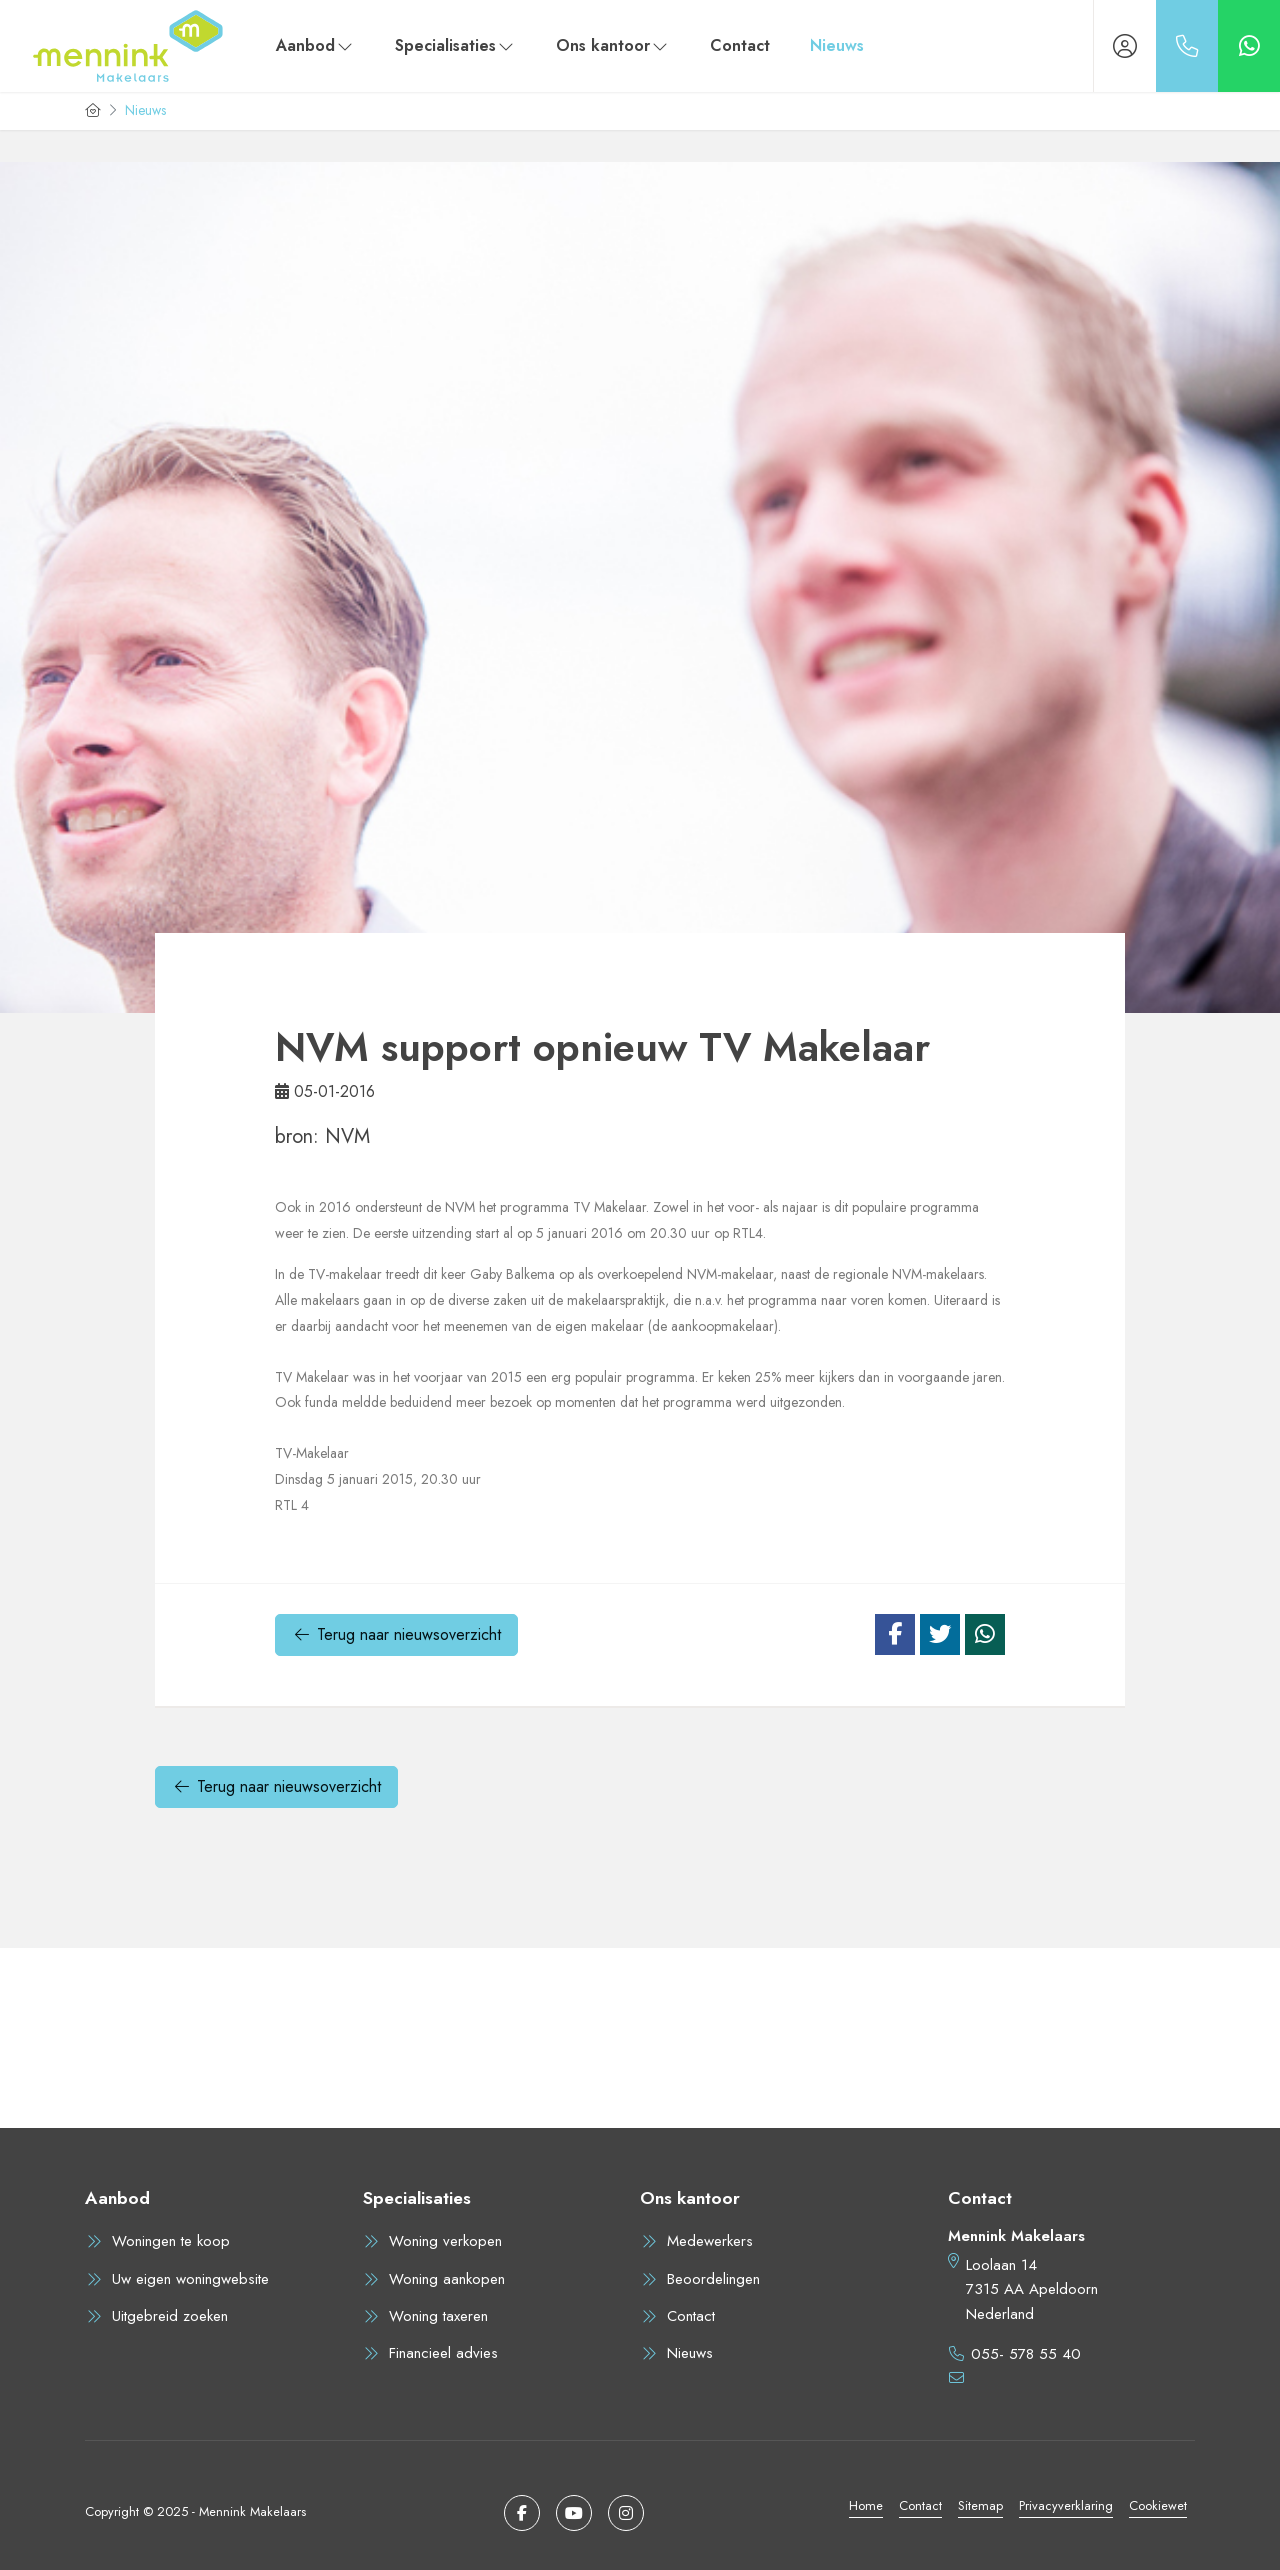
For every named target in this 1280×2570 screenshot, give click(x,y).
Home (866, 2505)
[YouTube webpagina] (574, 2513)
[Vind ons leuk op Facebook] (522, 2513)
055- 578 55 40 (1026, 2354)
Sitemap (980, 2505)
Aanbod (315, 45)
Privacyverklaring (1066, 2505)
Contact (740, 45)
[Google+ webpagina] (626, 2513)
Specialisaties (455, 45)
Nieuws (837, 45)
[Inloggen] (1125, 46)
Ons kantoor (613, 45)
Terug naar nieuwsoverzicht (396, 1634)
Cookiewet (1158, 2505)
